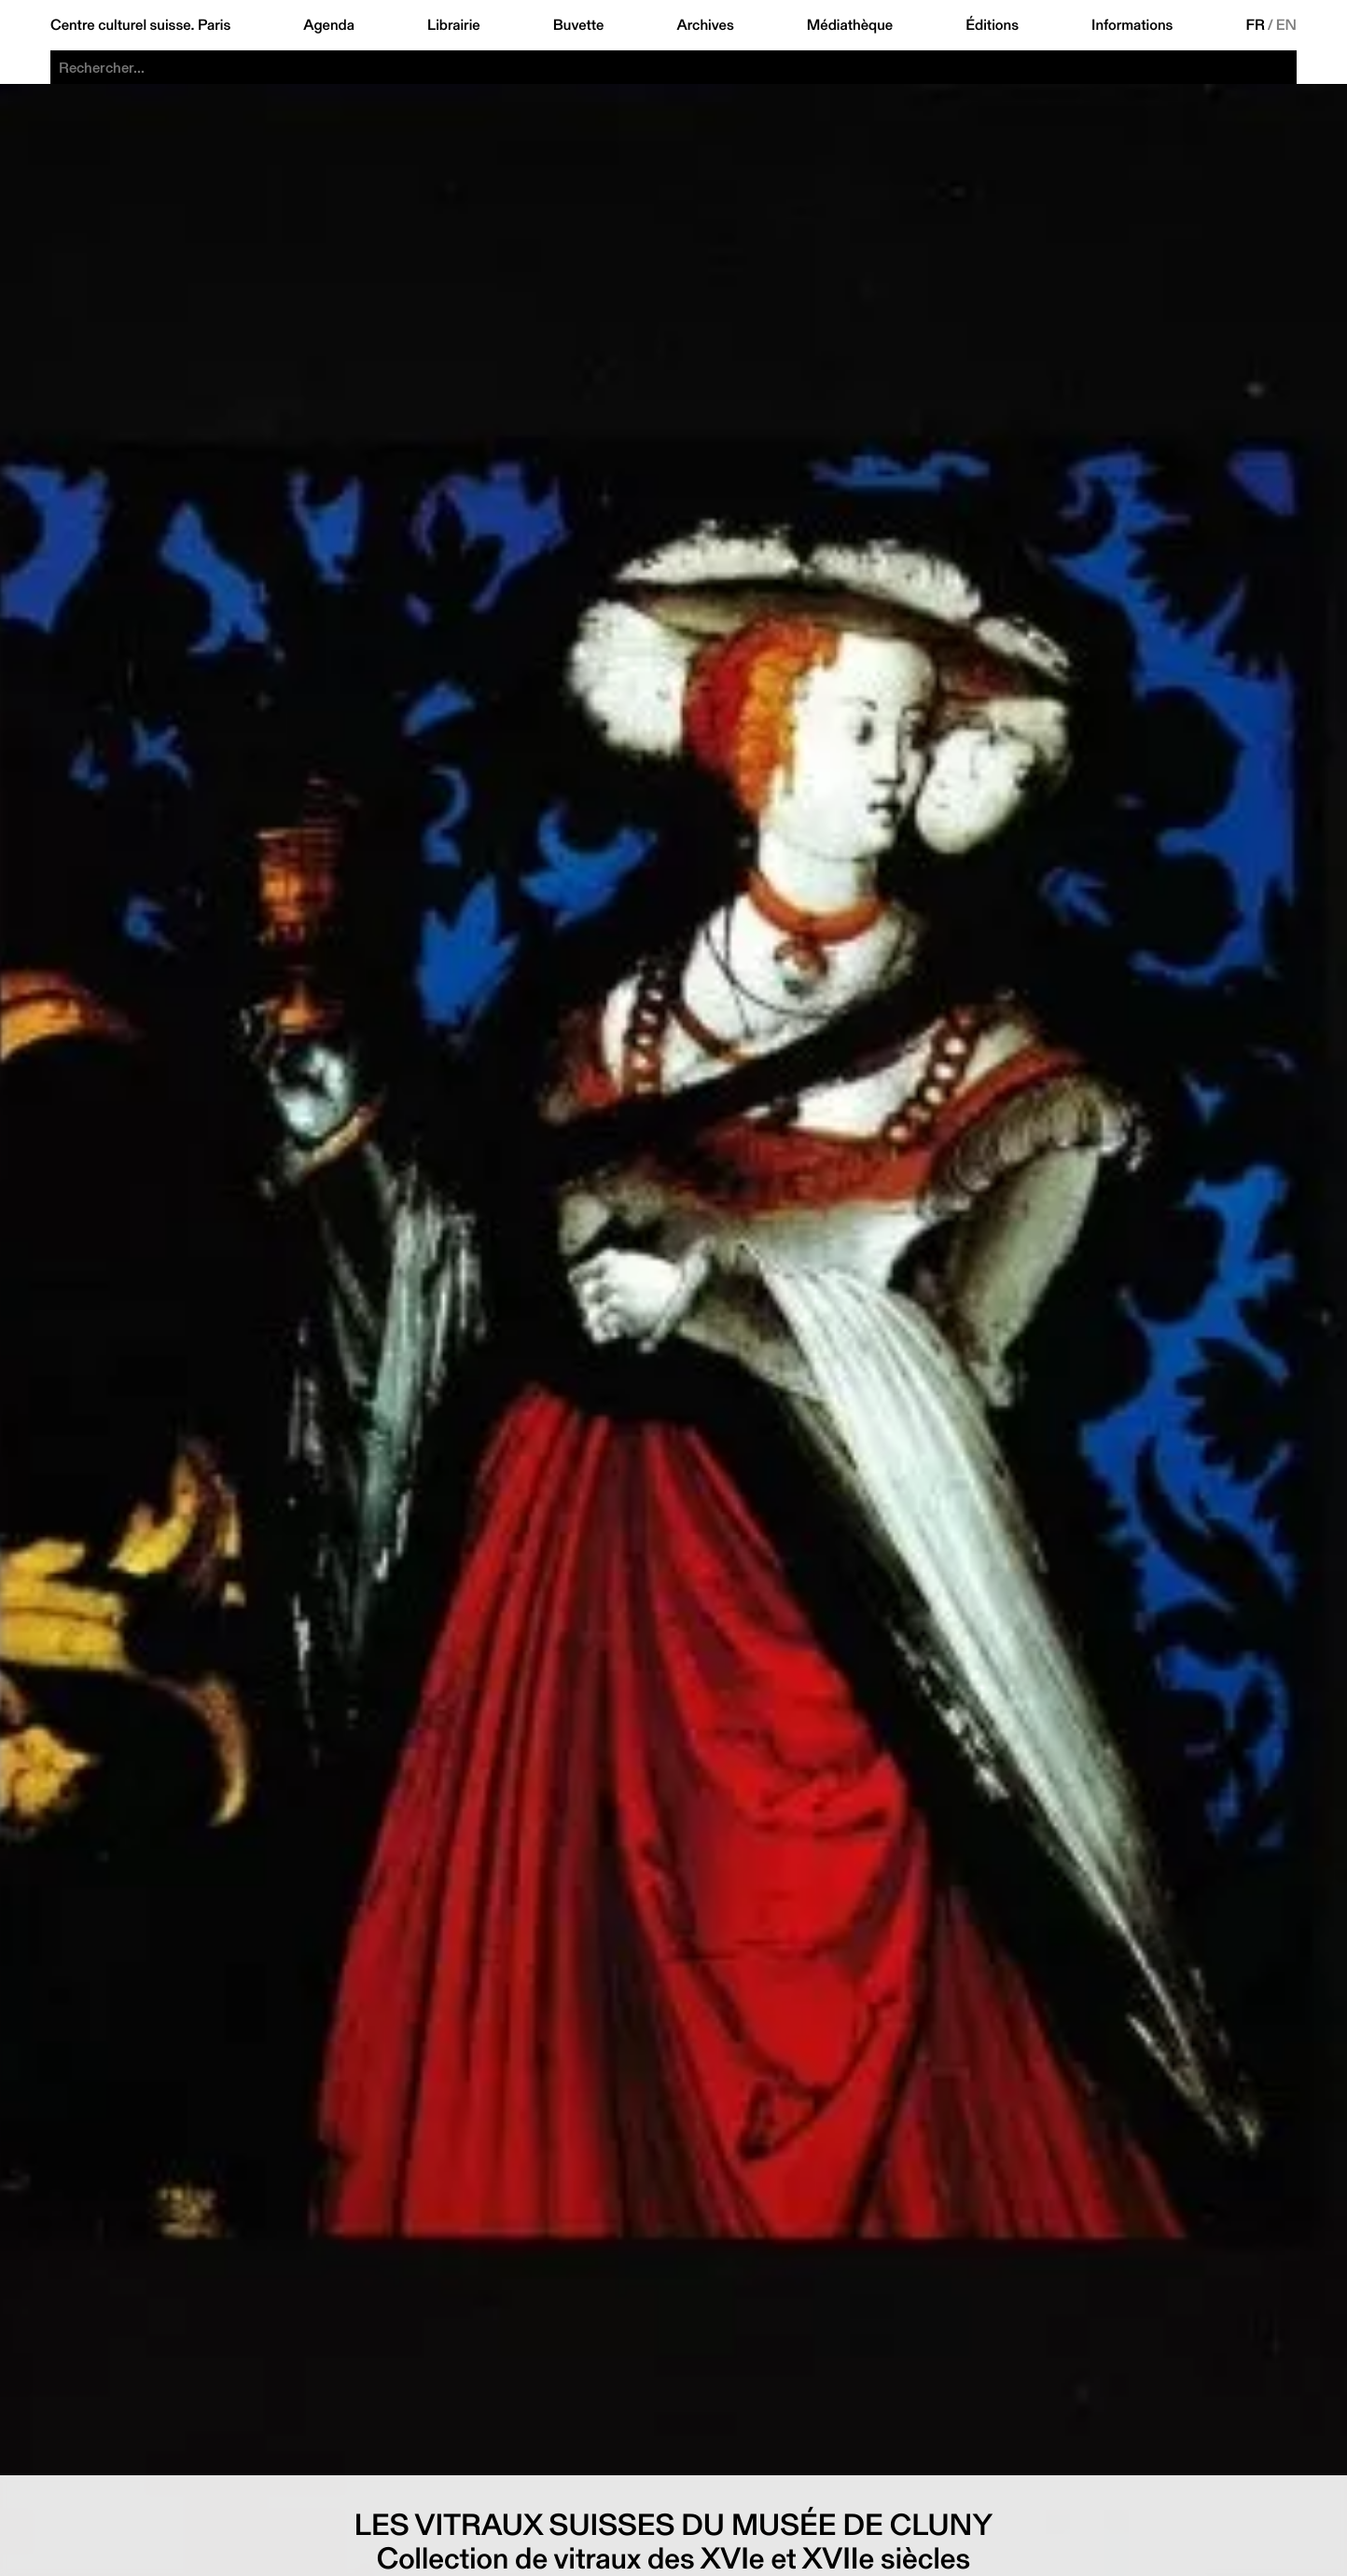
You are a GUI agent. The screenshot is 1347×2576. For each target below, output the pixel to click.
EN (1286, 25)
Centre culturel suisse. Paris (140, 25)
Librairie (453, 25)
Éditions (992, 25)
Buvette (578, 25)
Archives (704, 25)
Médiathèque (850, 25)
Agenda (328, 25)
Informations (1132, 25)
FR (1255, 25)
